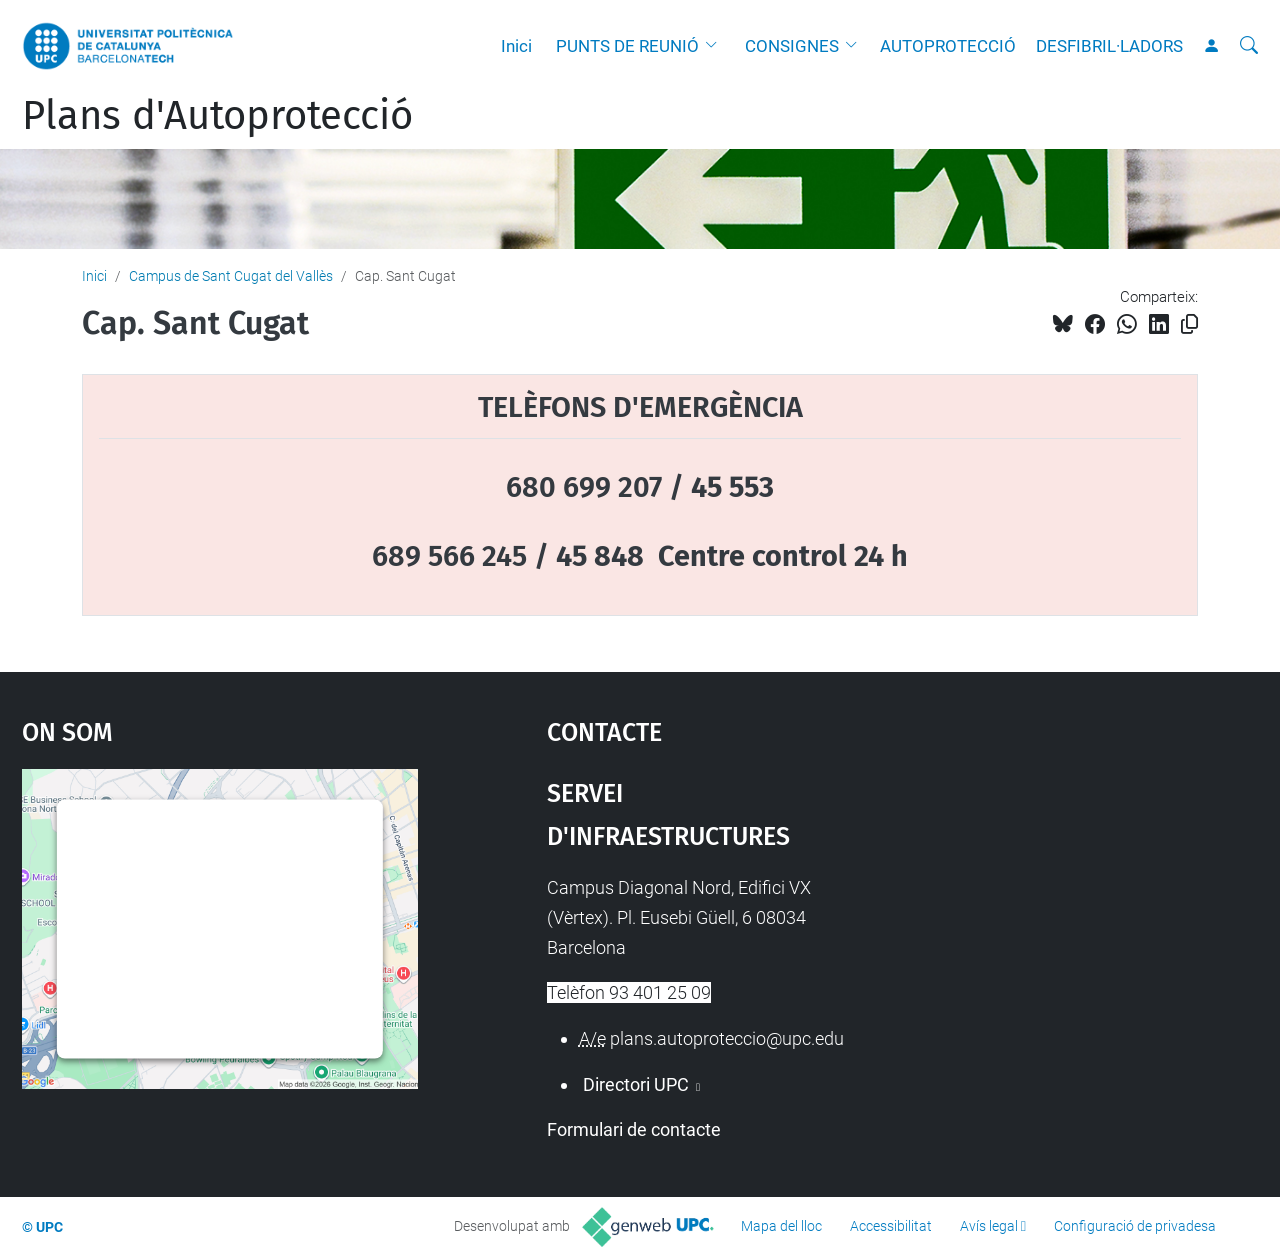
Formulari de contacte (634, 1129)
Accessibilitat (891, 1226)
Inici (516, 46)
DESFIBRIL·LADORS (1109, 46)
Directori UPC (636, 1084)
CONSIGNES (792, 46)
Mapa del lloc (781, 1226)
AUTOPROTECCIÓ (948, 46)
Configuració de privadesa (1135, 1226)
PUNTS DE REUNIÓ (627, 46)
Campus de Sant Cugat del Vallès (231, 276)
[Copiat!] (1189, 324)
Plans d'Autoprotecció (217, 116)
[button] (716, 46)
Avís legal (989, 1226)
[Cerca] (1249, 46)
